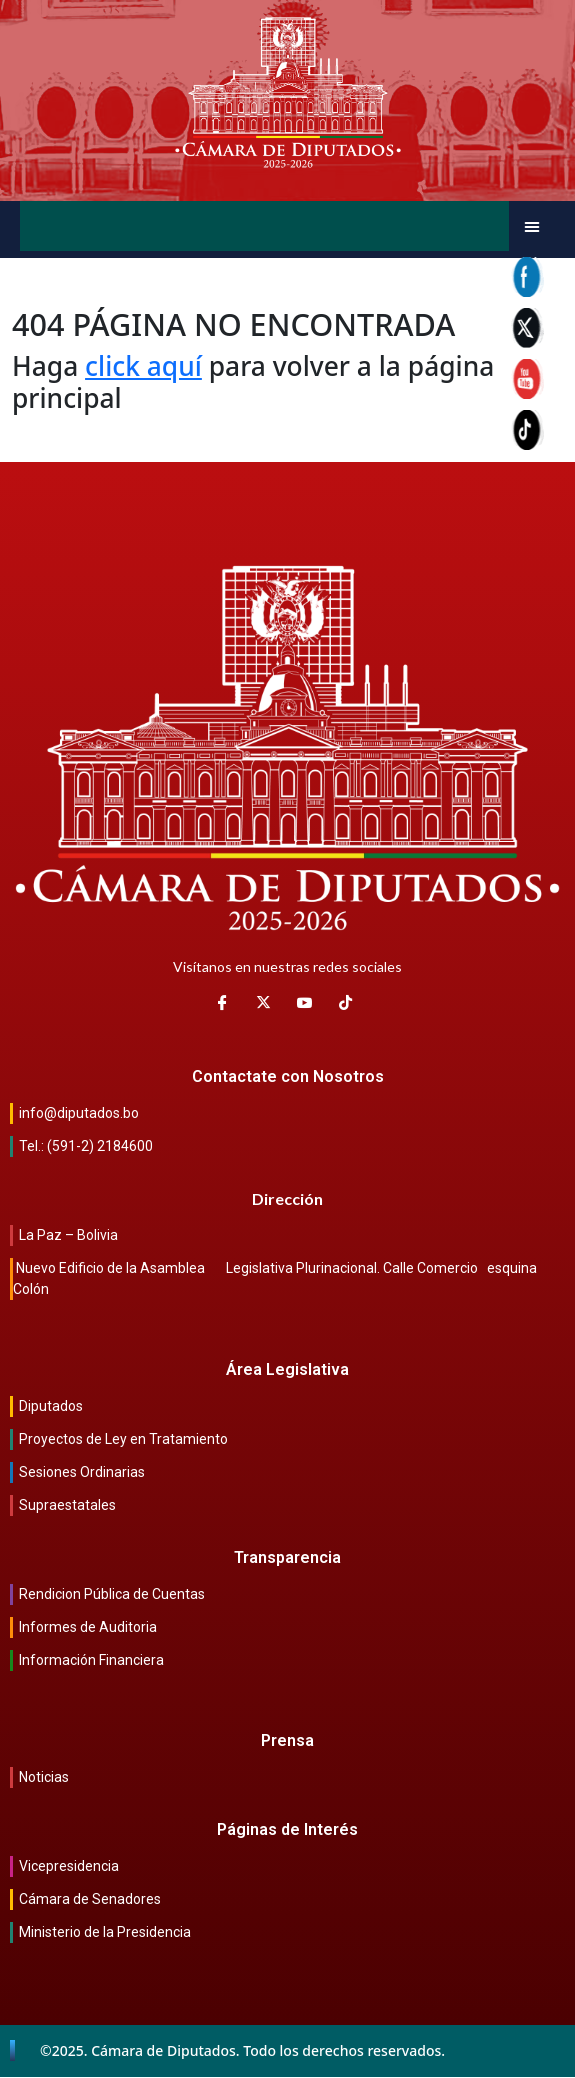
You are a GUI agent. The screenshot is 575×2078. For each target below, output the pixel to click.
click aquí (143, 366)
